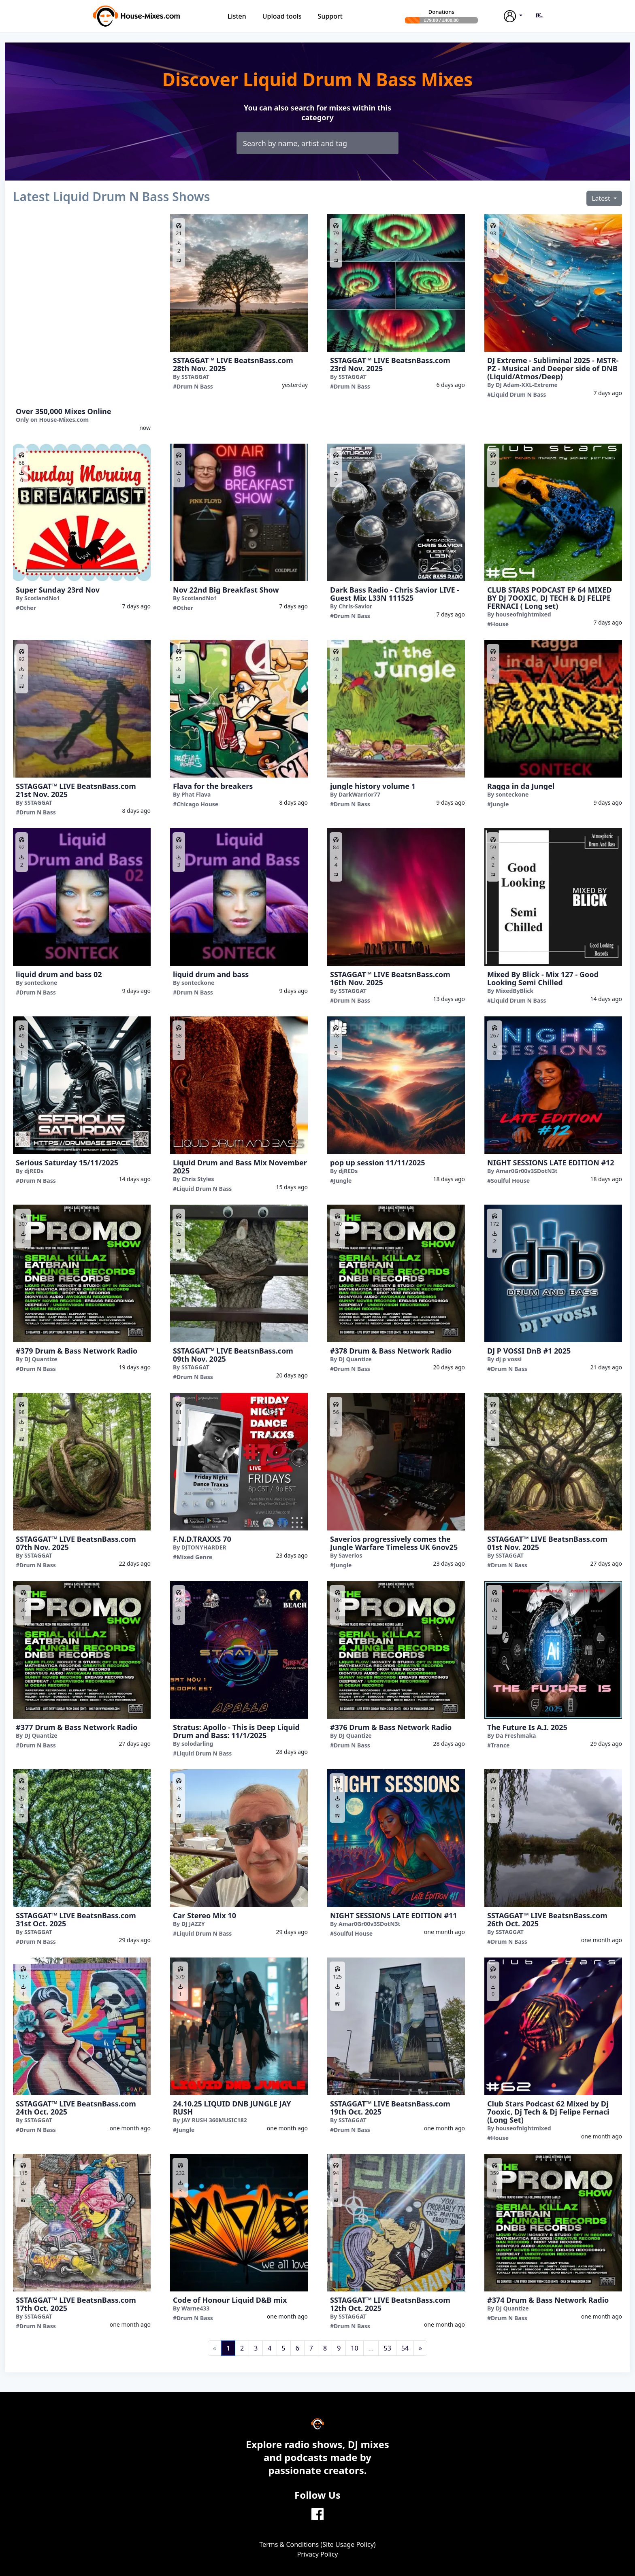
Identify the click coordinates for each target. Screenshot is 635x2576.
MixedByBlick (514, 991)
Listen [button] (237, 16)
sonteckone (512, 794)
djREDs (33, 1171)
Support (330, 16)
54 (405, 2348)
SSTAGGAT (195, 376)
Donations (441, 11)
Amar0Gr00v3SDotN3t (527, 1171)
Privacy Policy (317, 2554)
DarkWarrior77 (359, 794)
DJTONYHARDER (203, 1547)
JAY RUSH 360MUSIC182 (214, 2120)
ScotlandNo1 (42, 598)
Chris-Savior (355, 606)
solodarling (197, 1743)
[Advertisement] (82, 308)
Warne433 (195, 2308)
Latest (602, 198)
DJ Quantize (41, 1359)
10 (354, 2348)
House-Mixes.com (64, 419)
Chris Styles (197, 1179)
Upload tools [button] (282, 16)
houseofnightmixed (523, 614)
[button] (539, 15)
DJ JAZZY (193, 1924)
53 (387, 2348)
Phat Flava (196, 794)
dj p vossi (509, 1359)
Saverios (350, 1555)
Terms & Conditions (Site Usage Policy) (317, 2544)
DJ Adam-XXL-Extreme (527, 385)
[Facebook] (317, 2513)
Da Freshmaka (516, 1735)
